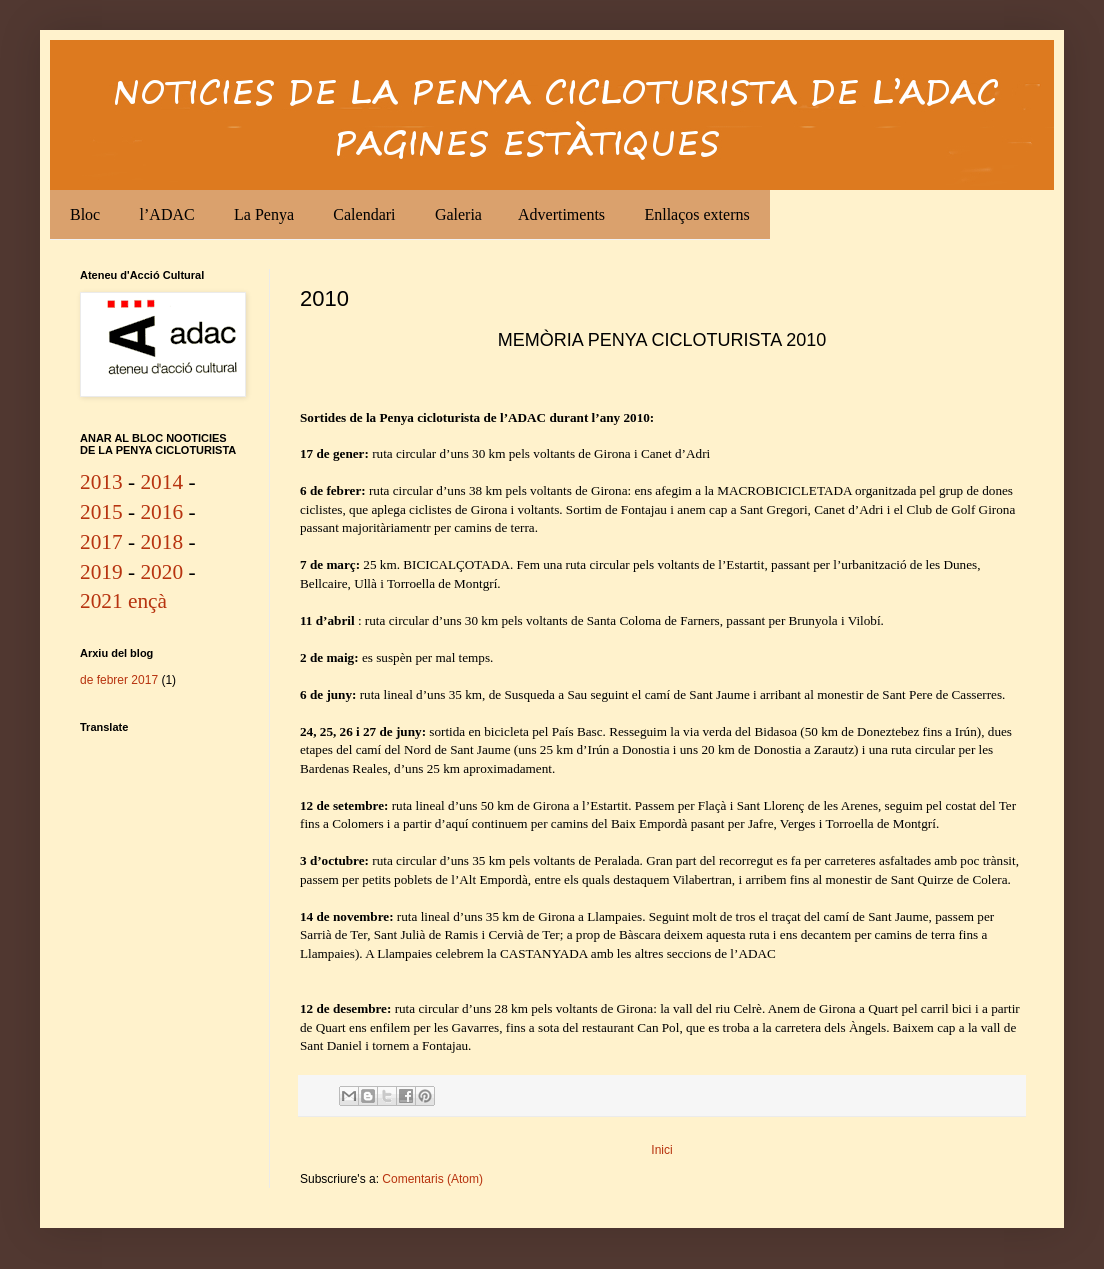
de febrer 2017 (119, 680)
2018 (161, 542)
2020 (161, 572)
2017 (101, 542)
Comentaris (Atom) (432, 1179)
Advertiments (561, 214)
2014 (161, 482)
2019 (101, 572)
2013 (101, 482)
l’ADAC (167, 214)
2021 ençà (123, 601)
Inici (661, 1150)
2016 (161, 512)
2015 (101, 512)
